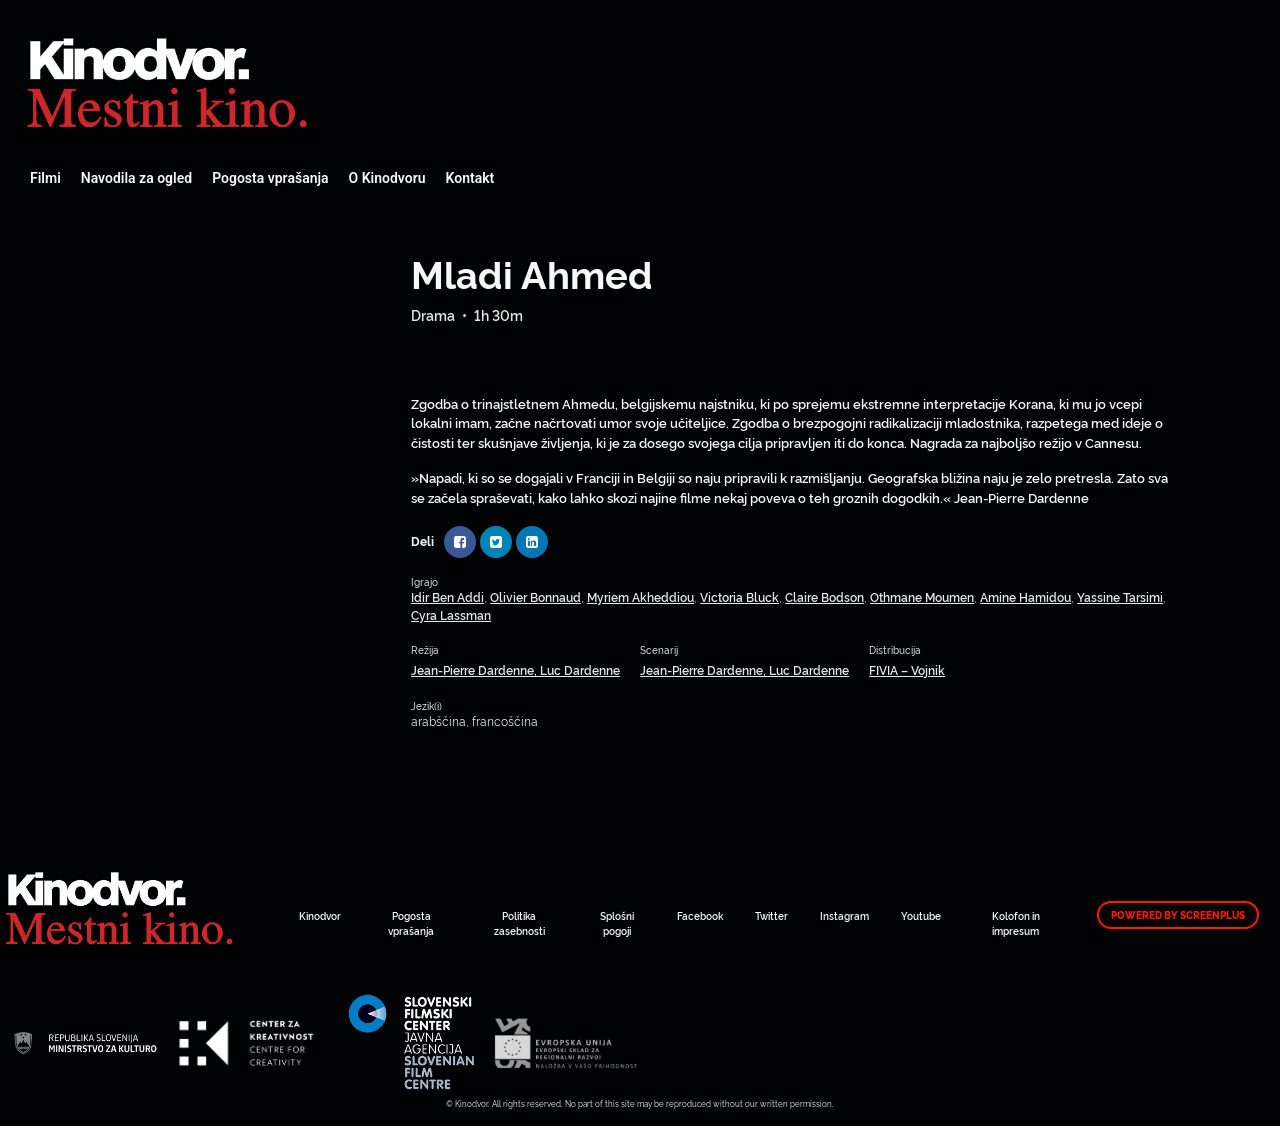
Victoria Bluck (739, 596)
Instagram (844, 915)
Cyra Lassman (451, 614)
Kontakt (470, 178)
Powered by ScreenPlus (1178, 915)
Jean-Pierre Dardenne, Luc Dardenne (515, 669)
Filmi (45, 178)
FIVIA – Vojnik (907, 669)
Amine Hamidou (1025, 596)
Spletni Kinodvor (170, 80)
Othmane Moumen (922, 596)
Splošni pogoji (617, 923)
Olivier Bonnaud (535, 596)
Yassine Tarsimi (1120, 596)
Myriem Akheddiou (640, 596)
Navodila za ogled (136, 178)
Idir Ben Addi (447, 596)
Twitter (771, 915)
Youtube (921, 915)
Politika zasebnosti (519, 923)
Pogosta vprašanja (270, 178)
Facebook (700, 915)
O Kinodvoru (387, 178)
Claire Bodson (824, 596)
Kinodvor (320, 915)
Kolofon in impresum (1016, 923)
